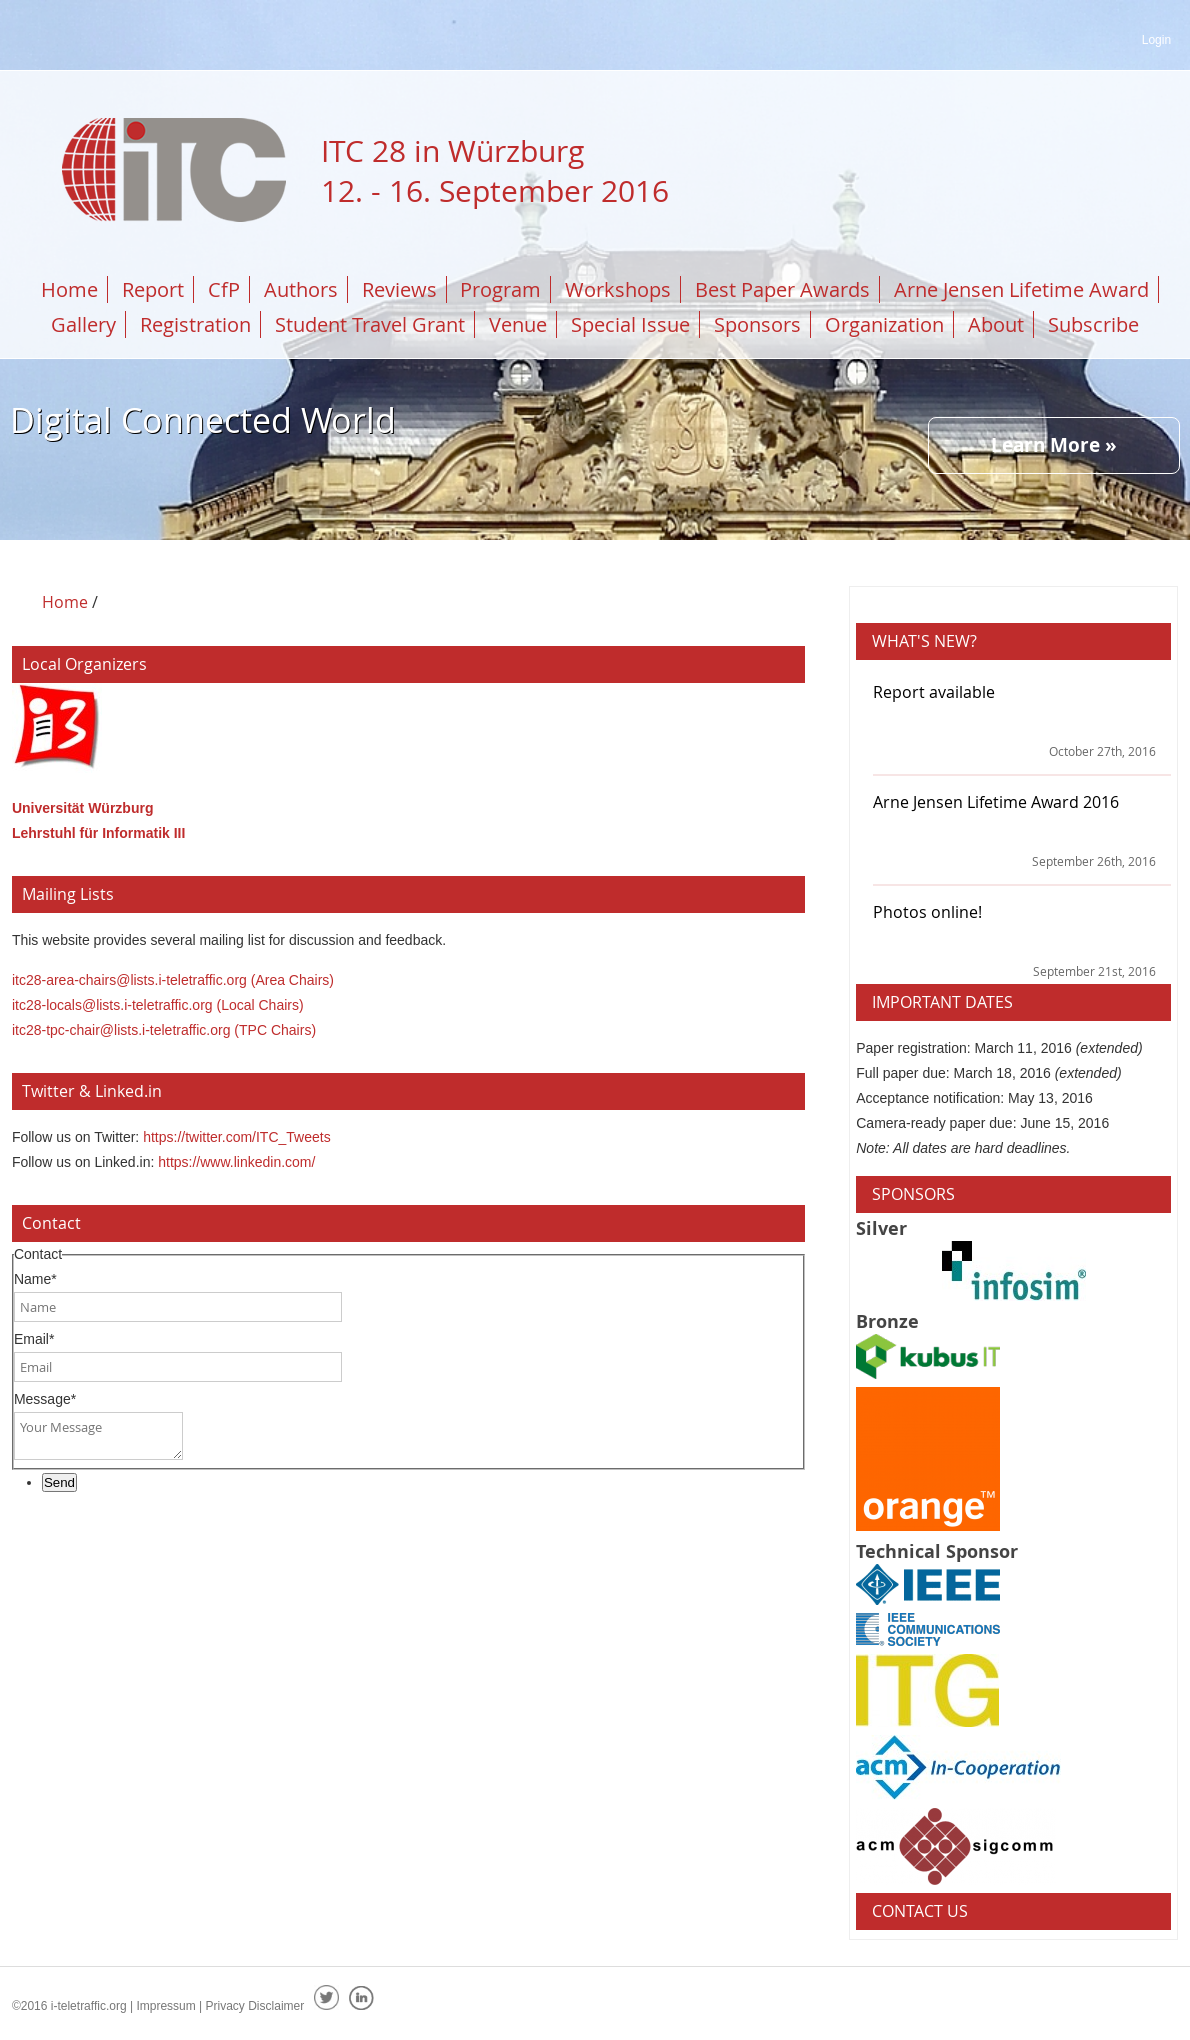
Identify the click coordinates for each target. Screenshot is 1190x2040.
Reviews (399, 289)
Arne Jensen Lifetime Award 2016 (996, 802)
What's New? (924, 641)
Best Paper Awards (782, 289)
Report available (934, 692)
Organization (884, 324)
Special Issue (630, 324)
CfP (224, 289)
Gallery (83, 324)
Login (1156, 40)
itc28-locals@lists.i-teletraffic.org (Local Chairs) (158, 1005)
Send (59, 1482)
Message (45, 1399)
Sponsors (757, 324)
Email (34, 1339)
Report (153, 289)
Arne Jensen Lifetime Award (1021, 289)
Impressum (165, 2006)
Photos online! (927, 912)
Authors (301, 289)
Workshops (618, 289)
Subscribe (1093, 324)
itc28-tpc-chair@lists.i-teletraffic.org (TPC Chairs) (164, 1030)
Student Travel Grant (370, 324)
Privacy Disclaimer (255, 2006)
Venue (518, 324)
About (996, 324)
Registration (195, 324)
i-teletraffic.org (89, 2006)
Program (500, 289)
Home (69, 289)
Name (35, 1279)
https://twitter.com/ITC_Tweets (237, 1137)
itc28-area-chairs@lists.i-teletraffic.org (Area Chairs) (173, 980)
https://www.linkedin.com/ (236, 1162)
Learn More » (1054, 445)
